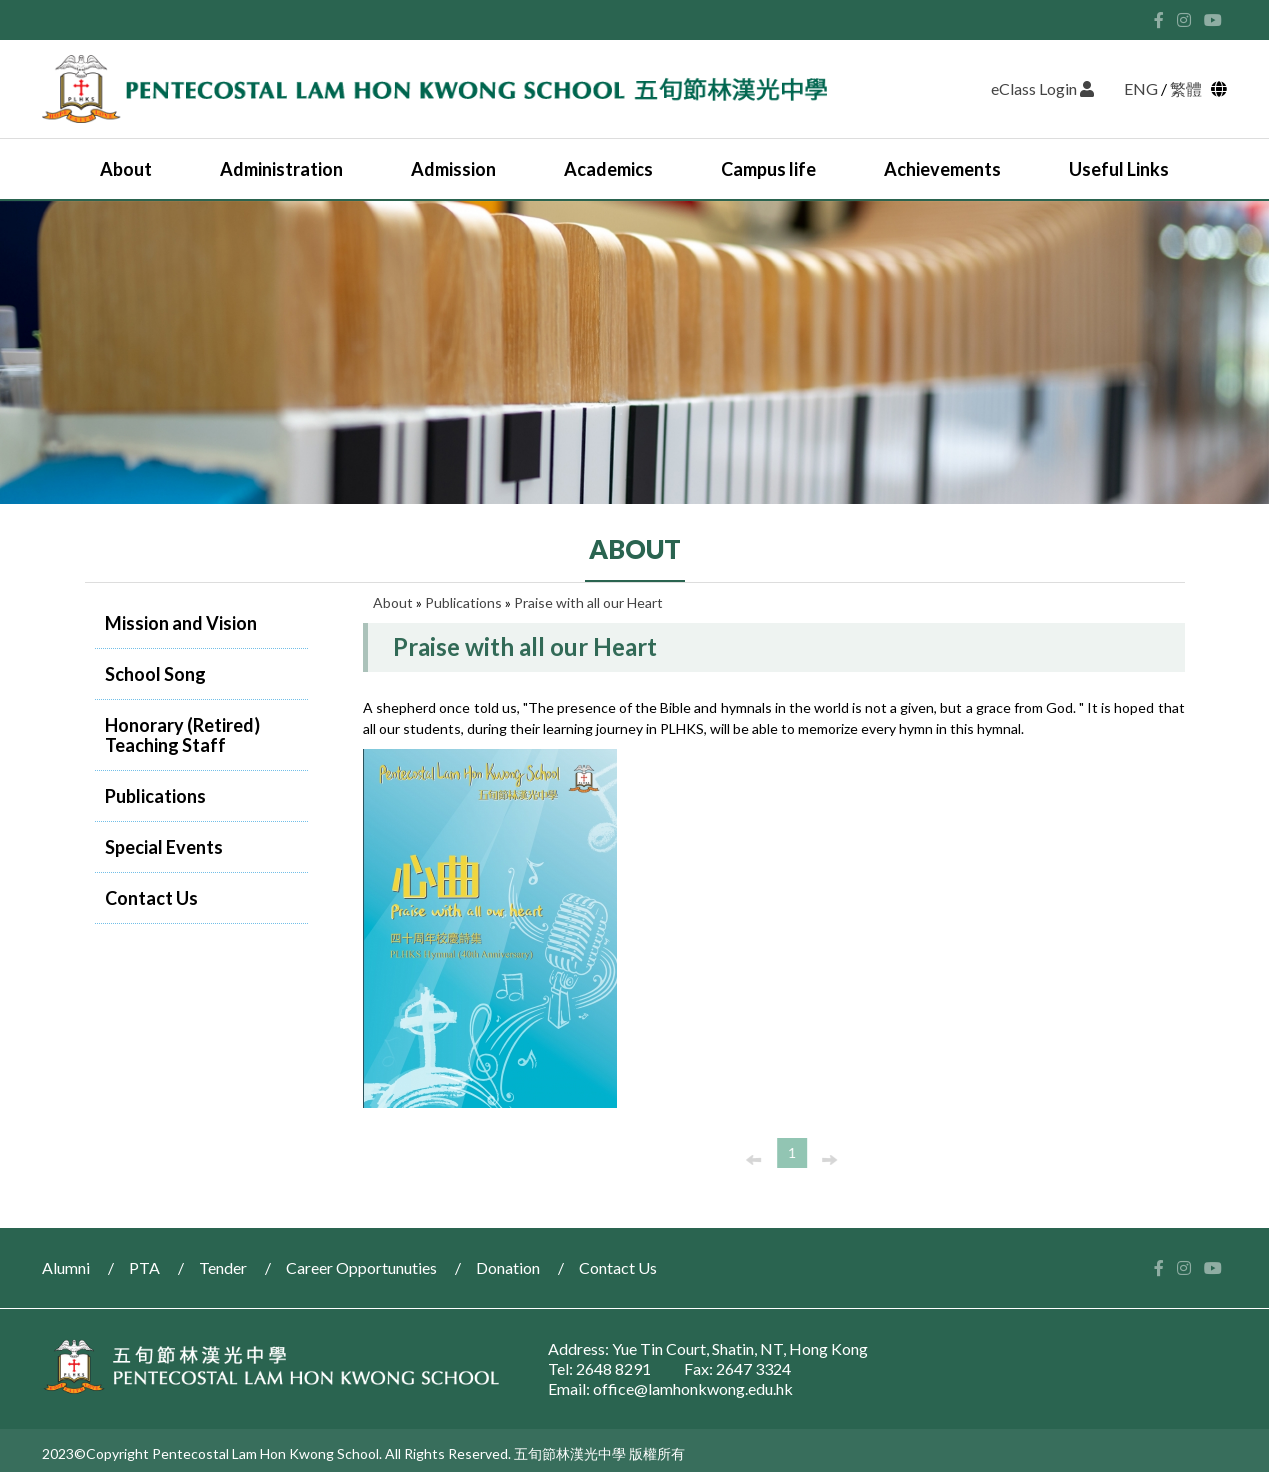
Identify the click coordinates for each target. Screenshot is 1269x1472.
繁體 (1189, 88)
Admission (453, 169)
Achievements (942, 169)
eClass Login (1042, 88)
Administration (281, 169)
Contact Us (151, 898)
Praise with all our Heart (588, 602)
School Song (155, 674)
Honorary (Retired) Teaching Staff (182, 735)
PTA (144, 1267)
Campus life (768, 169)
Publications (155, 796)
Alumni (66, 1267)
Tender (223, 1267)
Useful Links (1119, 169)
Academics (608, 169)
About (126, 169)
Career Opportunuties (361, 1267)
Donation (508, 1267)
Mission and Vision (181, 623)
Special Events (164, 847)
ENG (1141, 88)
